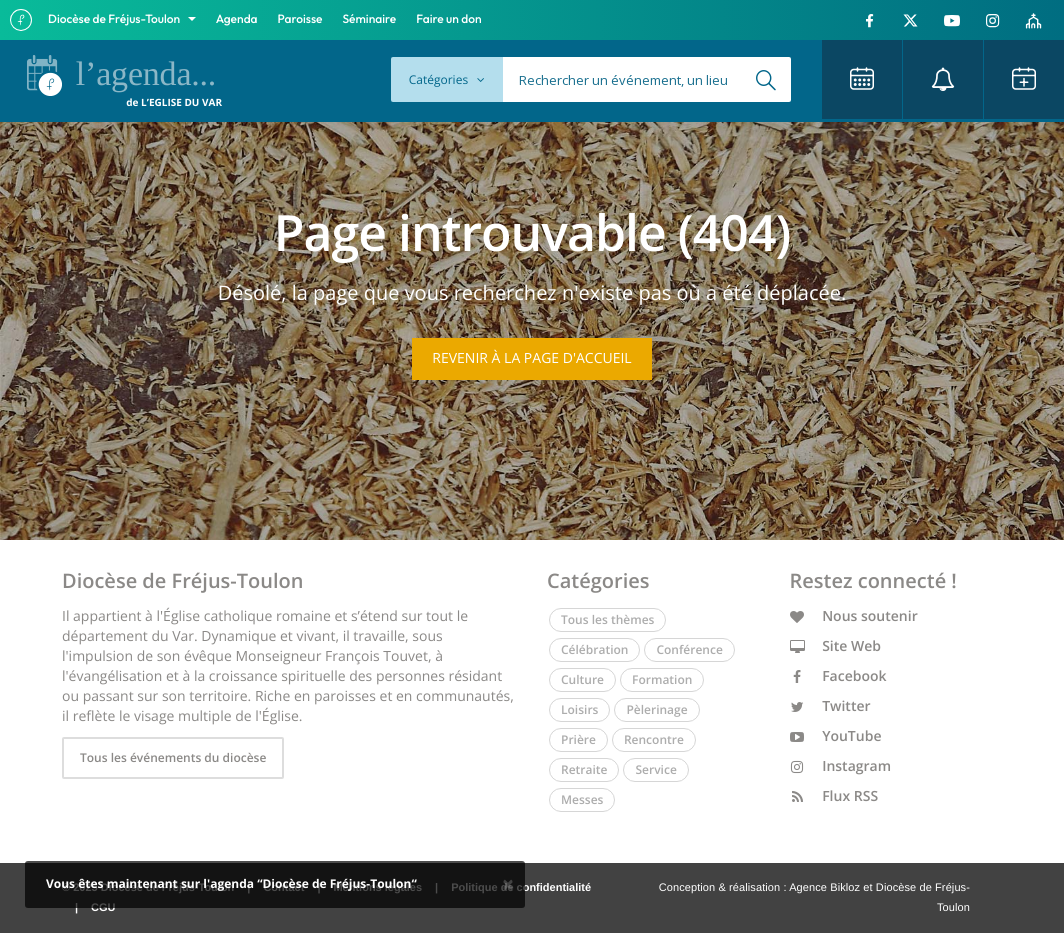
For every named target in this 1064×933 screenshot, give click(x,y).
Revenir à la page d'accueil (531, 358)
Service (655, 769)
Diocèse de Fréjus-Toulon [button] (115, 19)
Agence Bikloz (824, 888)
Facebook (838, 676)
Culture (582, 679)
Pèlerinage (656, 709)
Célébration (594, 649)
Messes (582, 799)
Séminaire (370, 19)
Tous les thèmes (607, 619)
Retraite (584, 769)
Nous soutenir (854, 616)
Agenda (237, 19)
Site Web (836, 646)
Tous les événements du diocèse (173, 757)
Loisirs (579, 709)
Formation (662, 679)
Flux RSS (834, 796)
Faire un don (448, 19)
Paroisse (300, 19)
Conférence (689, 649)
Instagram (841, 766)
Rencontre (654, 739)
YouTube (836, 736)
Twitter (830, 706)
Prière (578, 739)
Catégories (447, 79)
